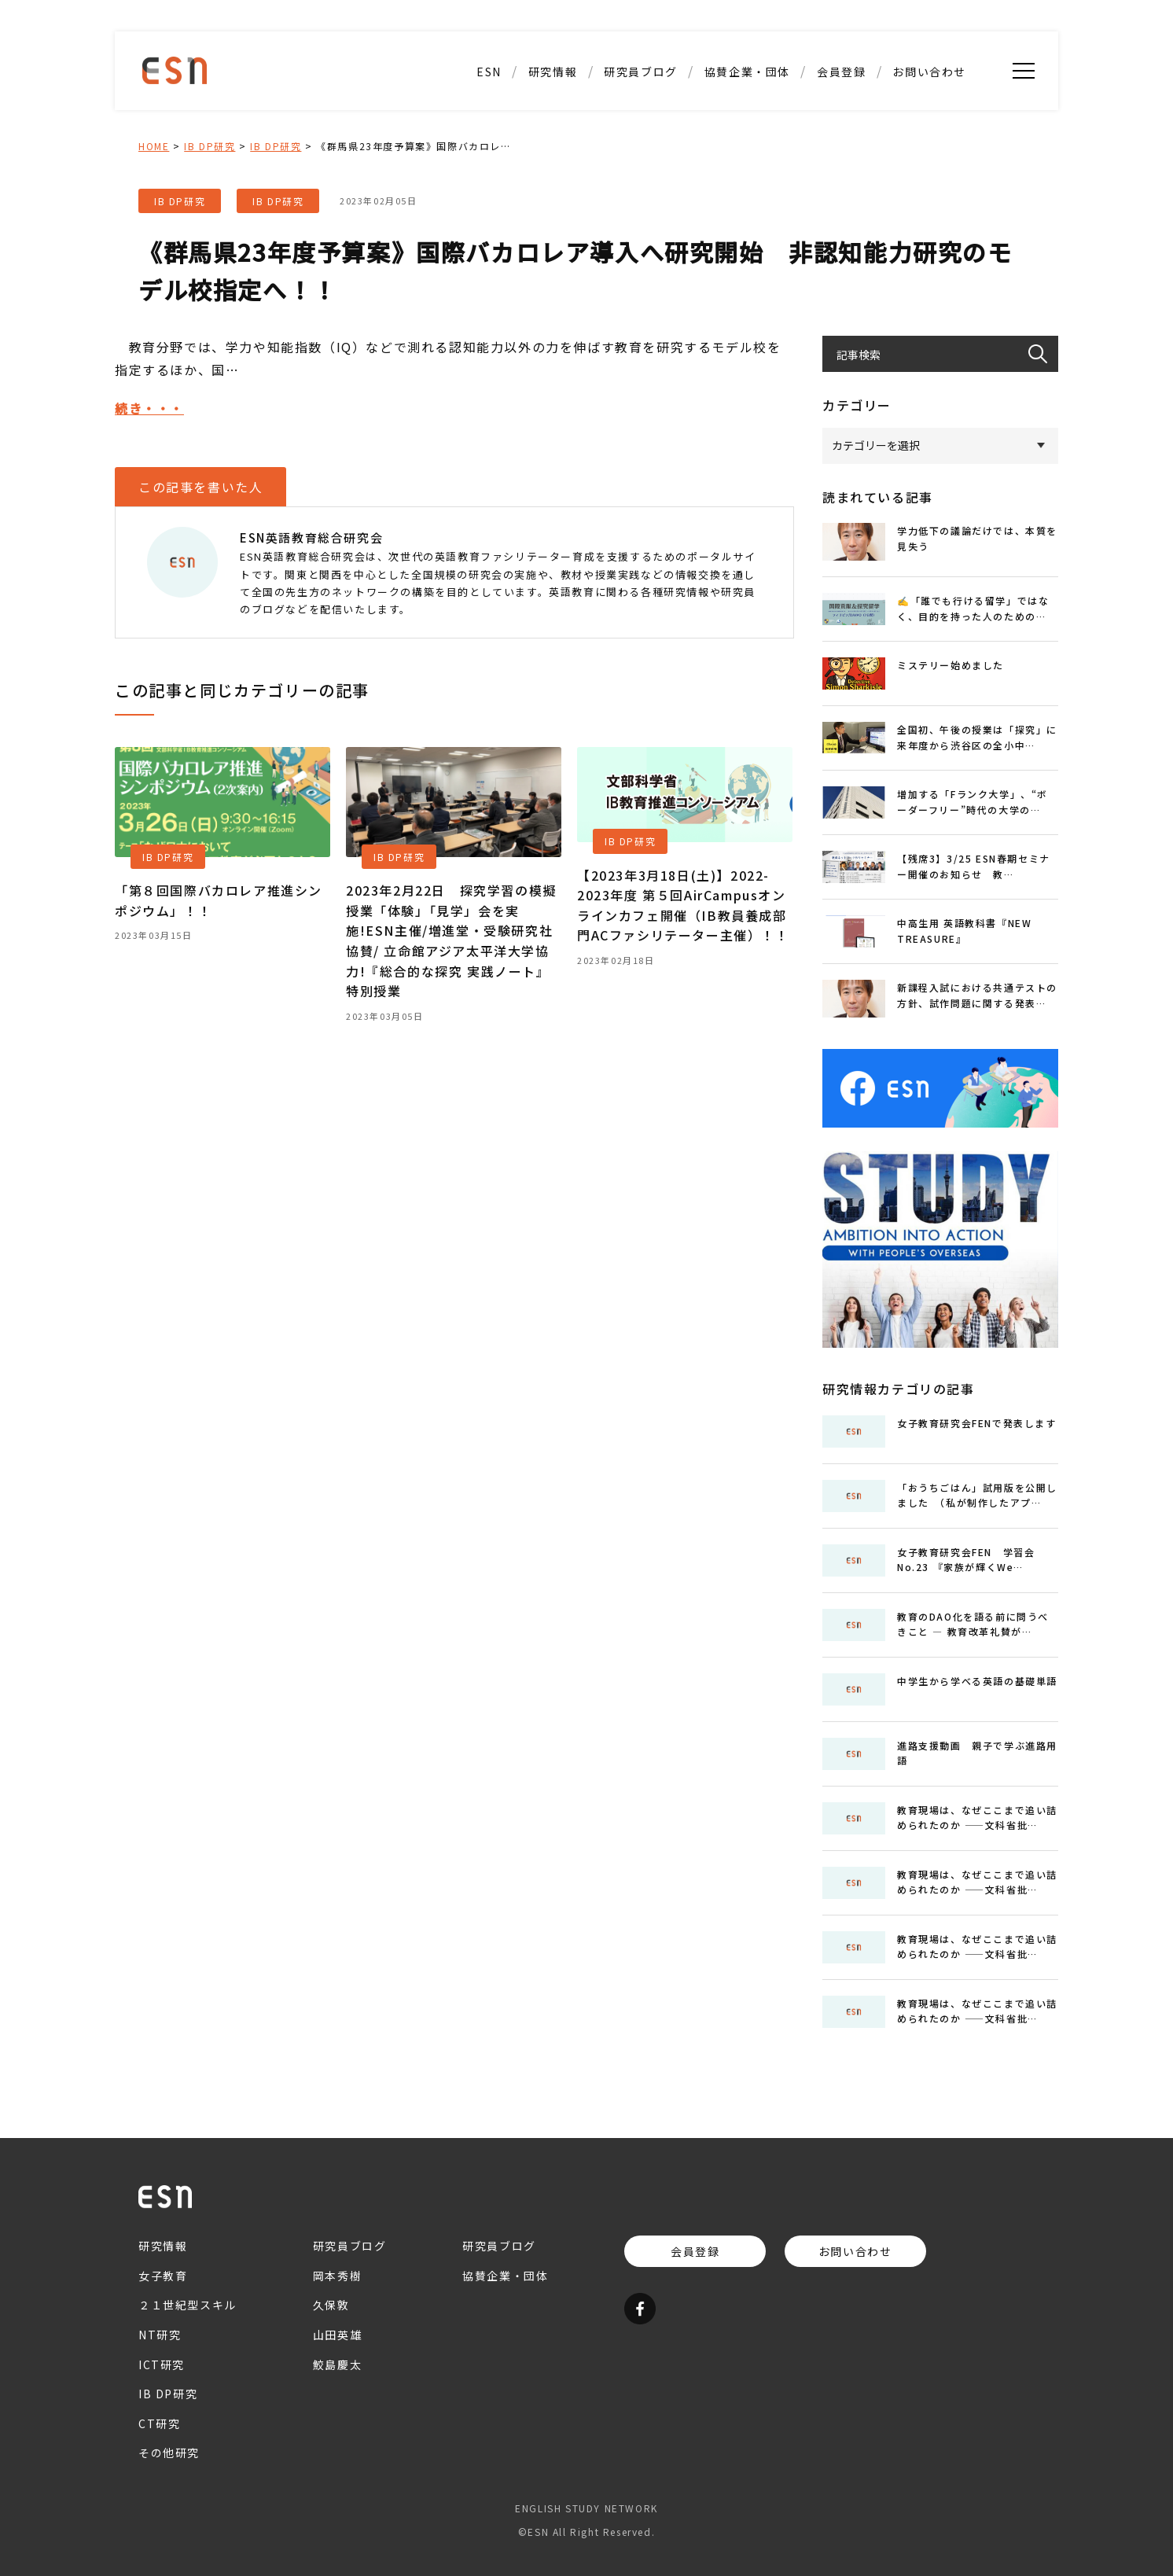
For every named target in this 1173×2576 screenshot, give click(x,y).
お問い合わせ (929, 71)
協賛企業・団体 (747, 71)
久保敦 (331, 2305)
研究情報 (552, 71)
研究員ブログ (641, 71)
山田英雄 (337, 2334)
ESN (489, 71)
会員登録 (841, 71)
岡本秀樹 (337, 2275)
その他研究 (169, 2452)
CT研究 (159, 2423)
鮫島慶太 (337, 2364)
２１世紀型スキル (187, 2305)
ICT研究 (161, 2364)
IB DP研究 (209, 146)
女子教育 (162, 2275)
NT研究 (159, 2334)
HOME (153, 146)
